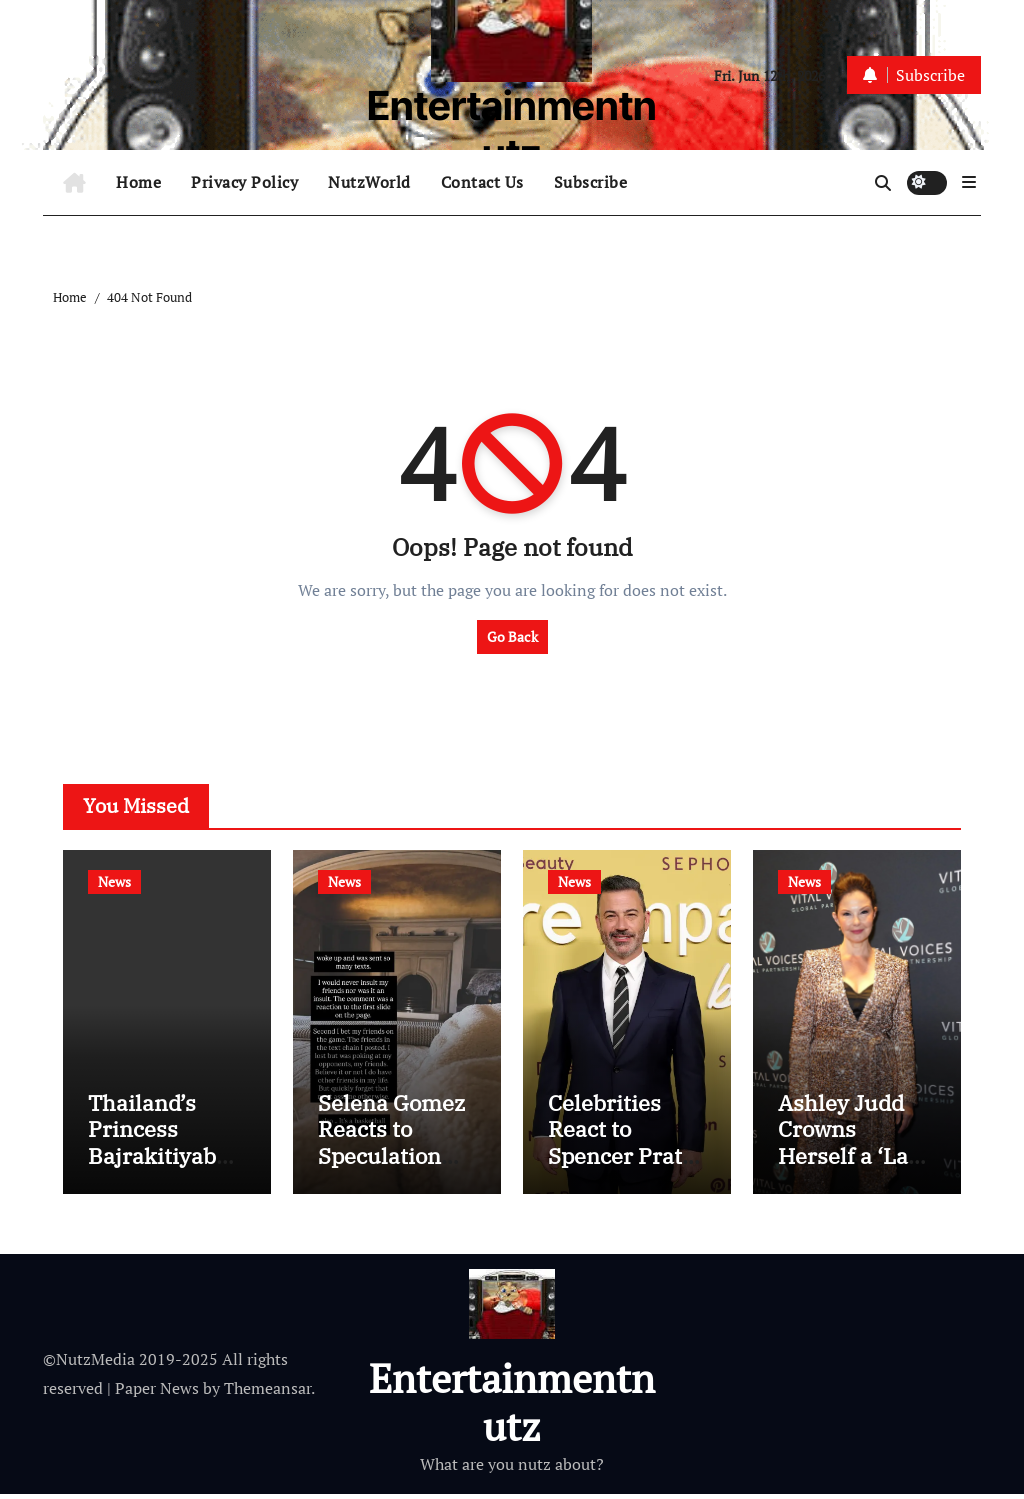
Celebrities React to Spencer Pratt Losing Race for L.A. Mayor (620, 1161)
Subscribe (591, 182)
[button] (969, 182)
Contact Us (482, 182)
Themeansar (267, 1394)
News (114, 881)
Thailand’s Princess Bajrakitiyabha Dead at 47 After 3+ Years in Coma (165, 1174)
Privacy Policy (244, 182)
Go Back (512, 636)
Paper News (157, 1394)
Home (138, 182)
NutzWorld (369, 182)
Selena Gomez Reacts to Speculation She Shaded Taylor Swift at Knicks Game (392, 1174)
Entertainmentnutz (512, 129)
